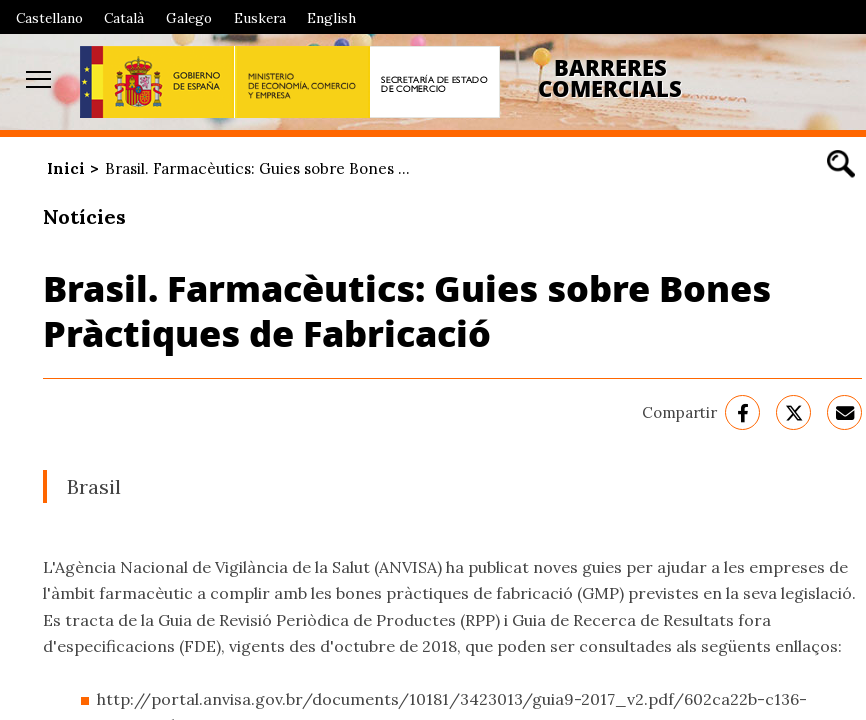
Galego (189, 18)
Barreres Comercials (610, 78)
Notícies (84, 216)
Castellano (49, 18)
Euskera (260, 18)
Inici (66, 168)
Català (124, 18)
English (331, 18)
